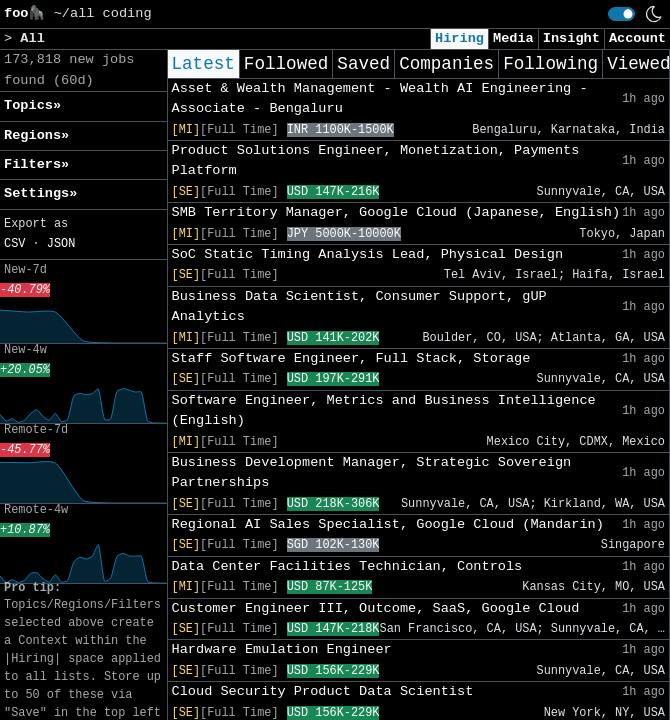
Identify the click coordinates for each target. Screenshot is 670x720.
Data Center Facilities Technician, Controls (347, 566)
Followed (286, 64)
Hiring (459, 38)
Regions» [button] (36, 135)
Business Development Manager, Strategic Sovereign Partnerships (372, 472)
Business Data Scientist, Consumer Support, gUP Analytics (359, 306)
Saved (363, 64)
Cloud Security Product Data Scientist (323, 691)
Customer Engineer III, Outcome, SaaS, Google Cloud (376, 608)
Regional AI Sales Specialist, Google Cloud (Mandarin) (388, 524)
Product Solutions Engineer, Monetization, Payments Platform (376, 160)
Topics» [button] (32, 105)
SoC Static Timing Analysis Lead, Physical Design (368, 254)
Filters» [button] (36, 164)
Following (550, 64)
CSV (14, 244)
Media (513, 38)
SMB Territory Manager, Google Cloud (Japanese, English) (396, 212)
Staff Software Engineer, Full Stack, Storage (351, 358)
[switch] (621, 14)
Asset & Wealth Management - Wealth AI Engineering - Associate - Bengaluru (380, 98)
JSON (61, 244)
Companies (446, 64)
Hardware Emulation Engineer (282, 649)
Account (637, 38)
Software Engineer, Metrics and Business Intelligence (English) (384, 410)
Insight (571, 38)
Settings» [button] (40, 193)
